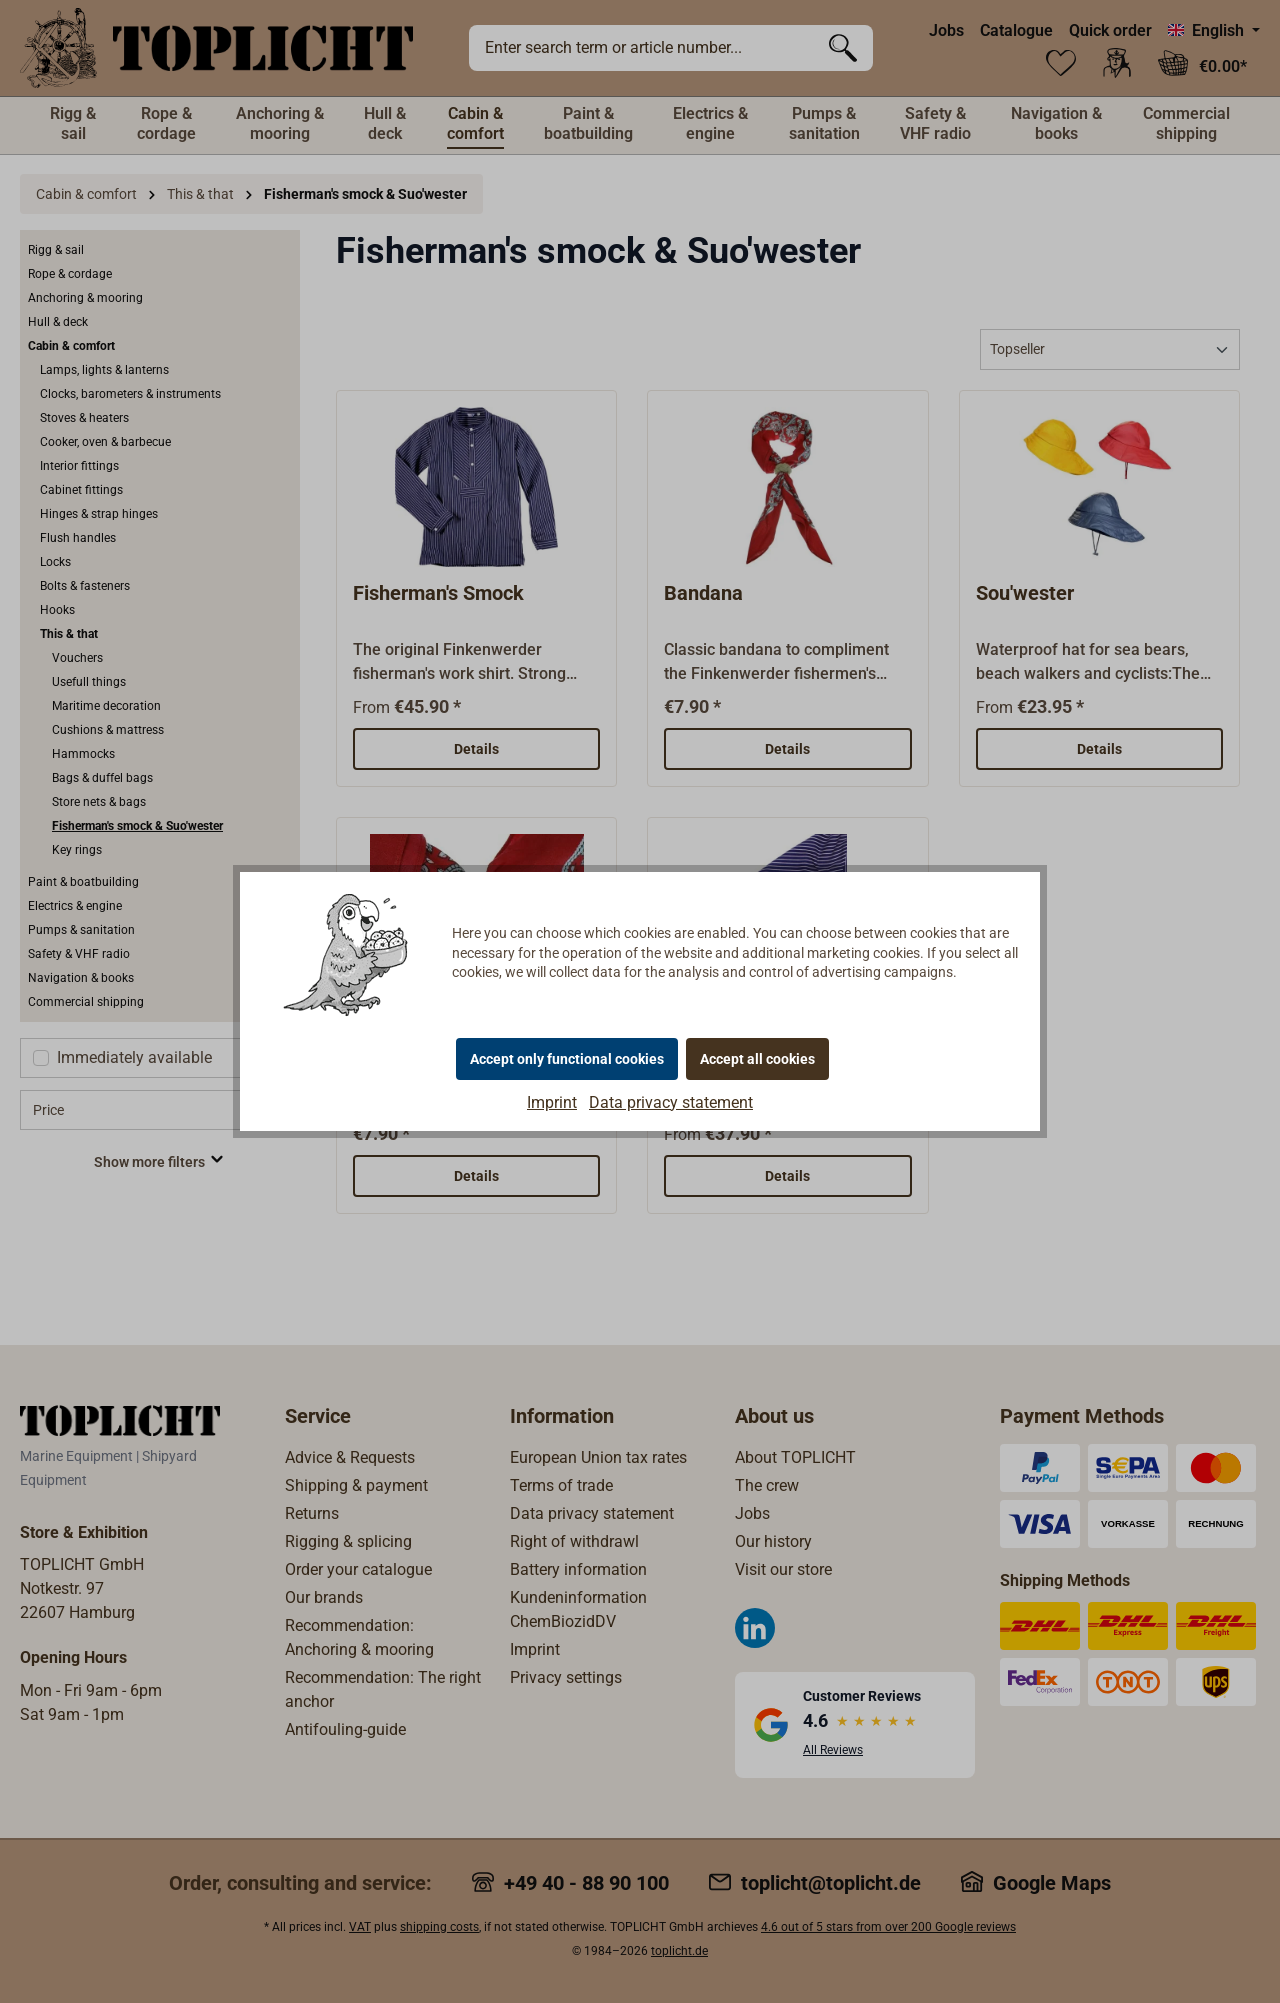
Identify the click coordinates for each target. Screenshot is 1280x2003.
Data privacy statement (671, 1102)
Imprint (552, 1102)
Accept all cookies (757, 1059)
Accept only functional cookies (567, 1059)
